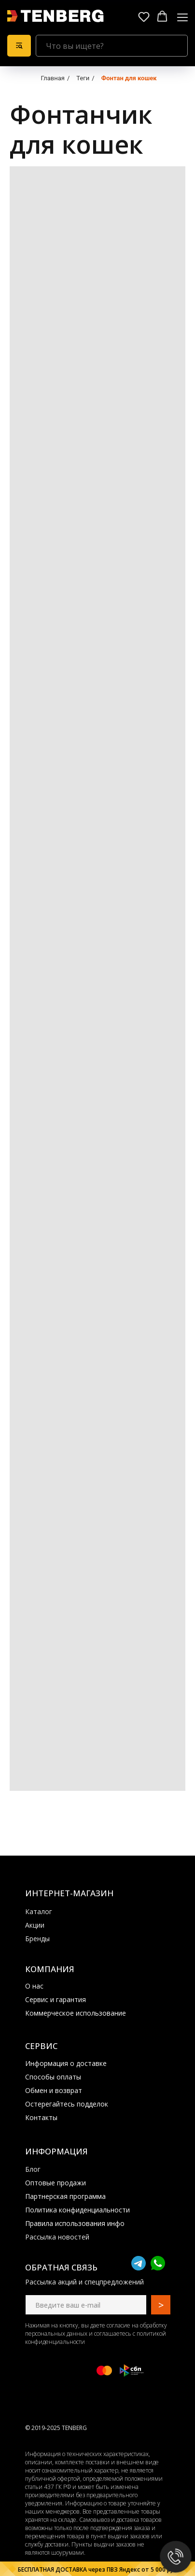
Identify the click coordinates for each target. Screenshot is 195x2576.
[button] (144, 16)
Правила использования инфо (75, 2223)
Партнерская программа (65, 2196)
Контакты (41, 2117)
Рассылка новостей (57, 2236)
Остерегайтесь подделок (66, 2103)
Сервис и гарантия (55, 1999)
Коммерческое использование (75, 2013)
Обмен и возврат (53, 2090)
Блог (33, 2169)
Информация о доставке (66, 2063)
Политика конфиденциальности (77, 2209)
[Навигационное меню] (182, 17)
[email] (86, 2304)
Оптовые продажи (55, 2182)
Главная (52, 78)
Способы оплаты (53, 2076)
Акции (34, 1925)
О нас (34, 1986)
